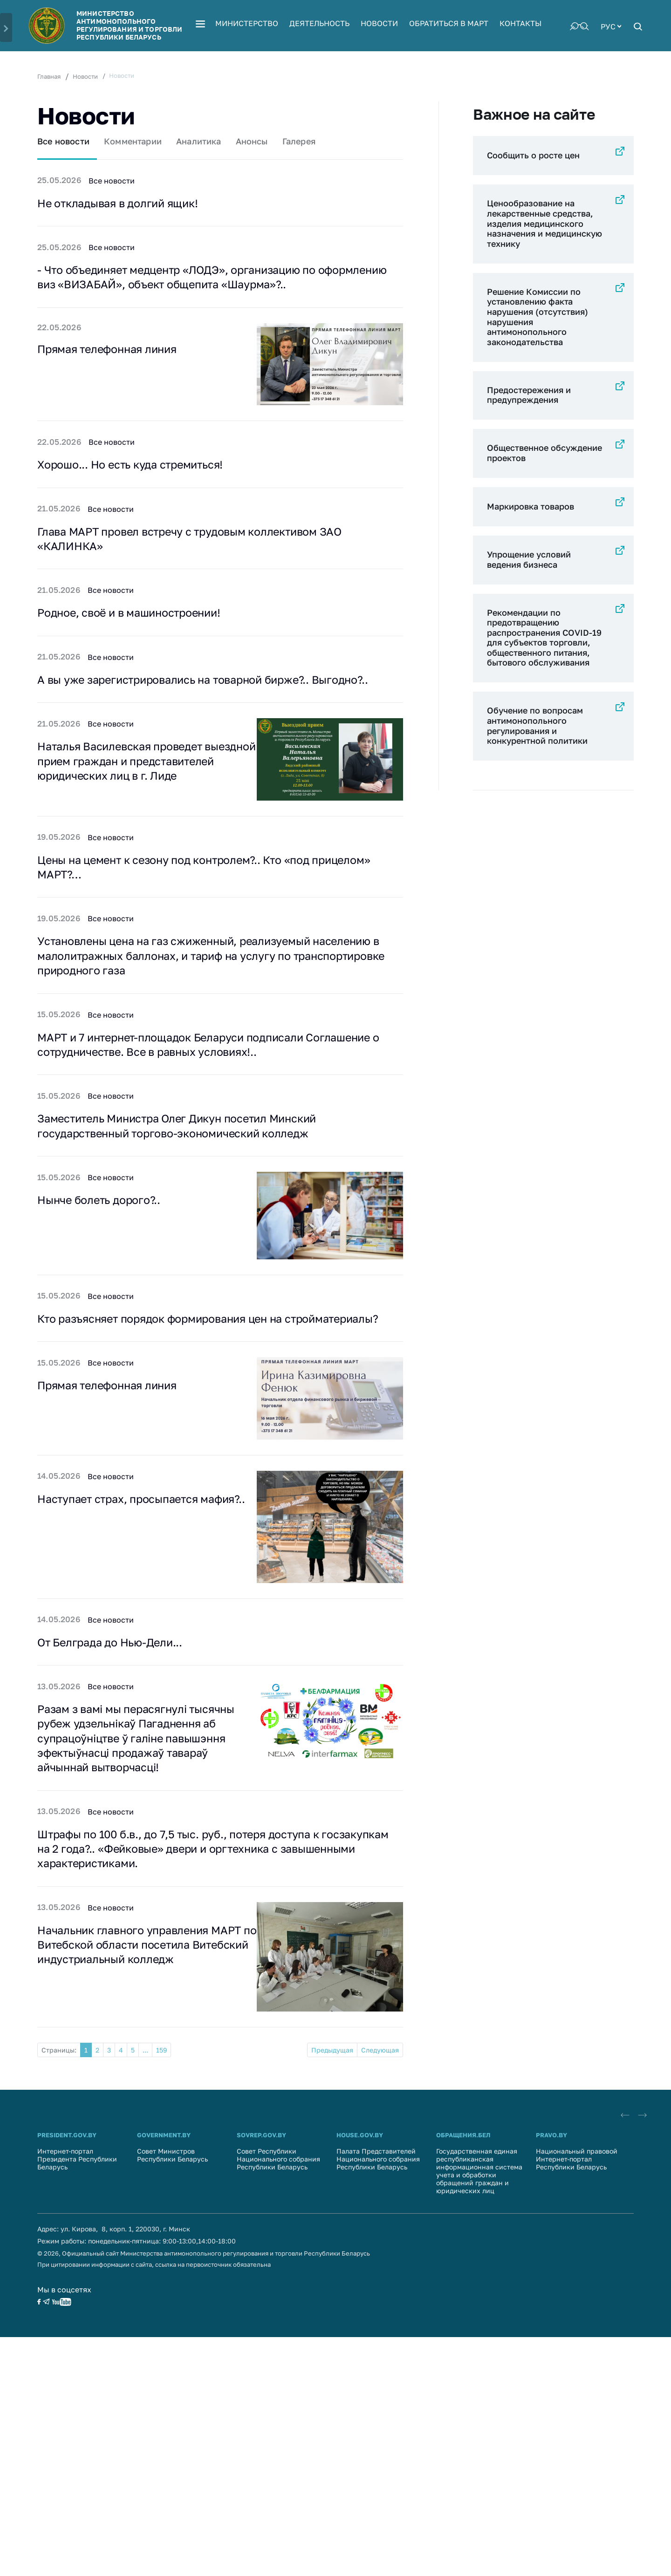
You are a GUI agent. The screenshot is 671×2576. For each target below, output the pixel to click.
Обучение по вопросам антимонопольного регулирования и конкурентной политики (537, 725)
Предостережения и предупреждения (529, 395)
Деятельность (319, 23)
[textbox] (611, 25)
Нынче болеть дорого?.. (104, 1221)
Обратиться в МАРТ (448, 23)
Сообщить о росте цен (533, 155)
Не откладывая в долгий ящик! (123, 204)
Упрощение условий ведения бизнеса (529, 559)
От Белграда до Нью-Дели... (116, 1680)
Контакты (520, 23)
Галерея (298, 141)
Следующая (380, 2097)
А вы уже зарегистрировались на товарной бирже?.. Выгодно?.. (215, 688)
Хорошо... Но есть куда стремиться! (137, 469)
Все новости (63, 141)
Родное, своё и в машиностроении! (135, 620)
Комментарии (133, 141)
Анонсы (252, 141)
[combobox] (611, 25)
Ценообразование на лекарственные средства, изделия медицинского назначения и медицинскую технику (544, 223)
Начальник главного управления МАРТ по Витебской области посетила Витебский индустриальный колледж (147, 1994)
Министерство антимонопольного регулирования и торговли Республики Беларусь (129, 25)
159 (161, 2097)
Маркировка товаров (530, 506)
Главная (49, 76)
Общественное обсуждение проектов (544, 452)
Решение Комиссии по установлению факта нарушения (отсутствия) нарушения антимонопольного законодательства (537, 316)
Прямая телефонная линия (112, 353)
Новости (379, 23)
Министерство (246, 23)
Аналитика (198, 141)
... (145, 2097)
